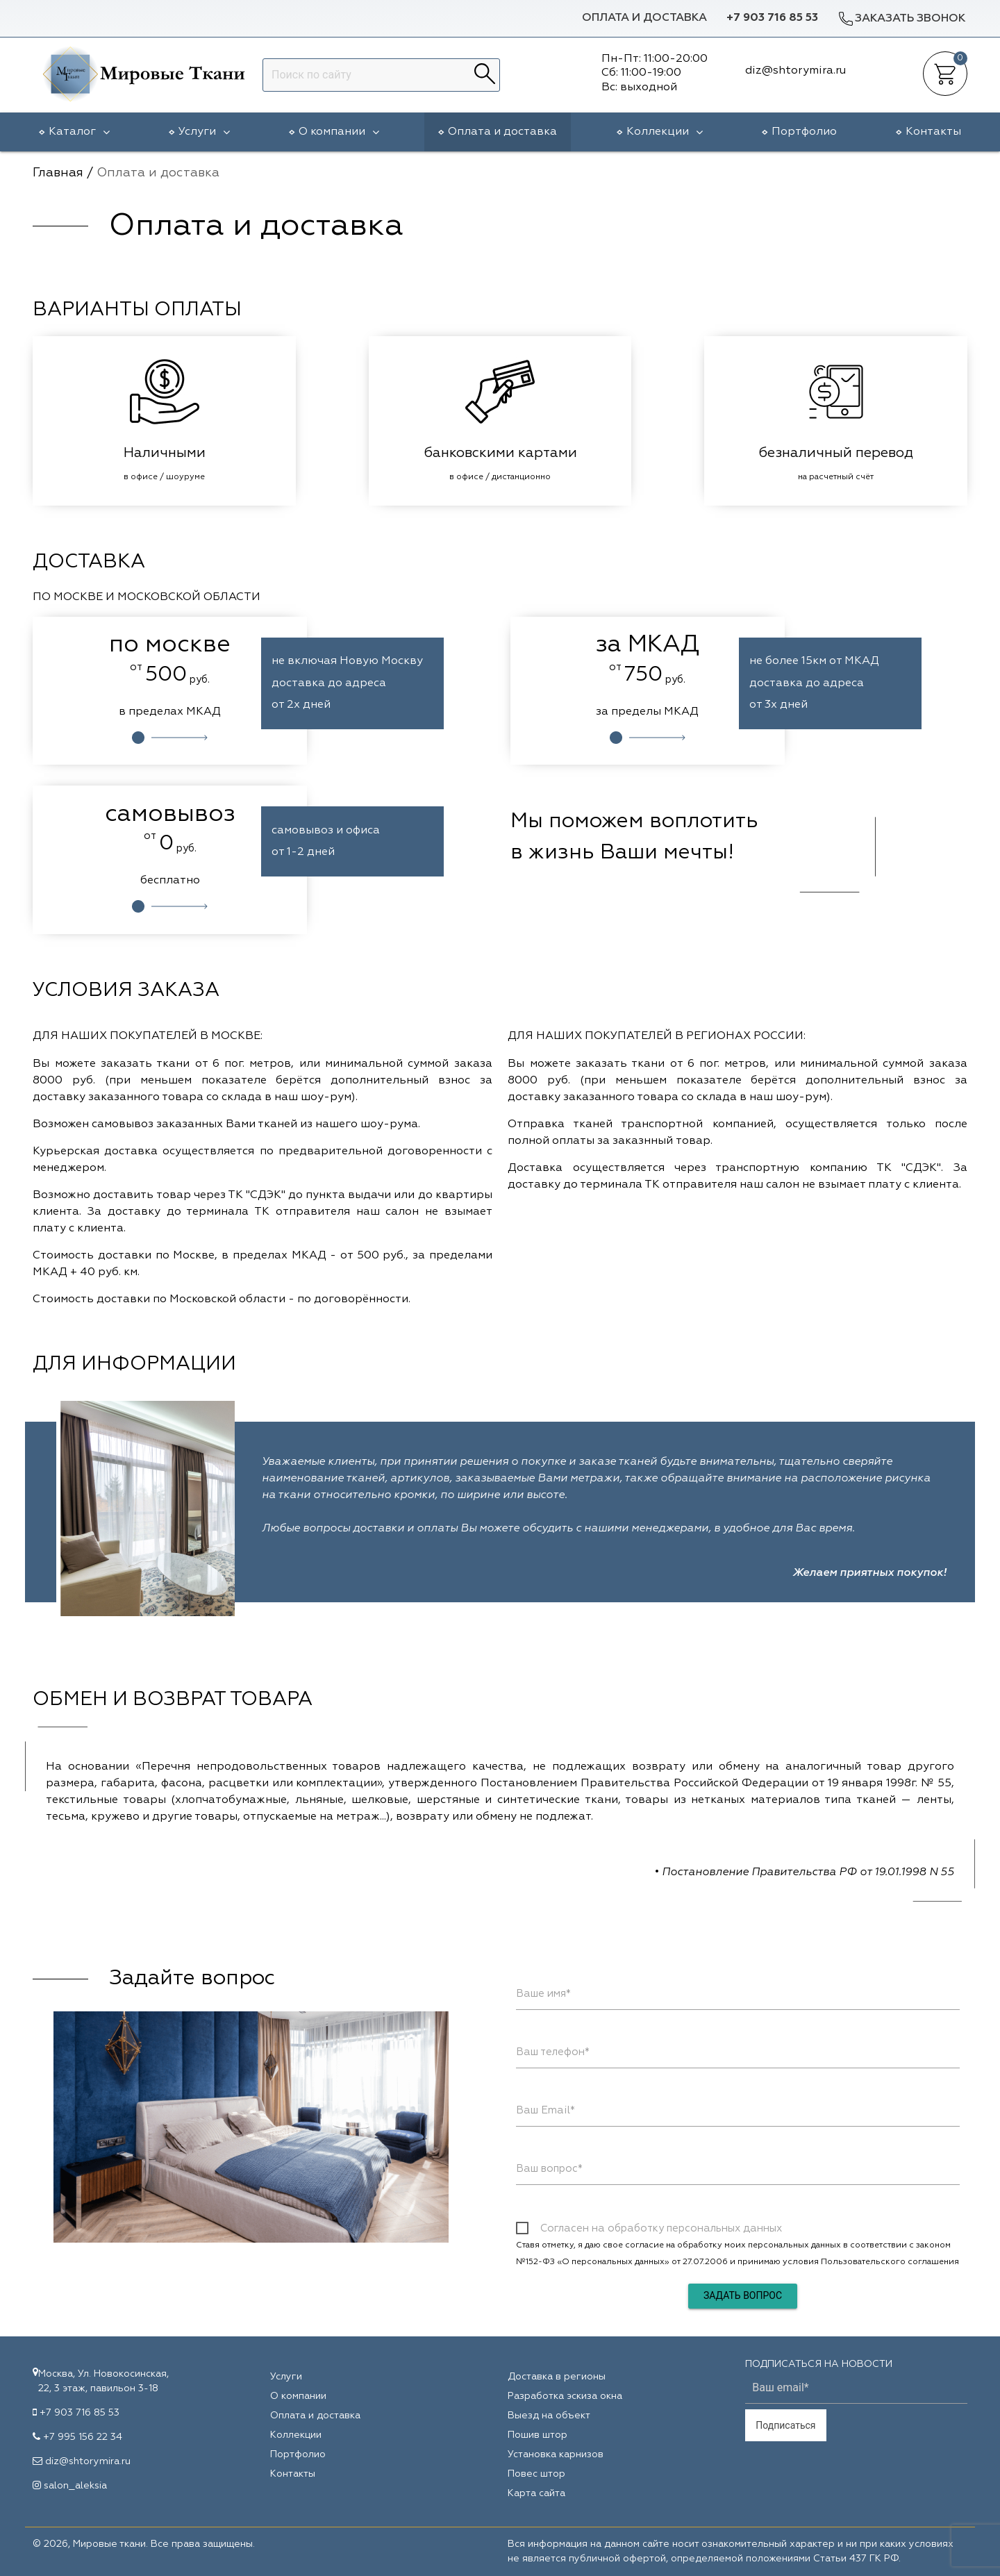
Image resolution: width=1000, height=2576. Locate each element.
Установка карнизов (555, 2454)
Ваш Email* (545, 2110)
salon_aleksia (75, 2486)
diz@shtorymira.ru (88, 2461)
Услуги (204, 132)
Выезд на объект (549, 2415)
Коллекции (664, 132)
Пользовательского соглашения (890, 2262)
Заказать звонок (901, 18)
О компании (339, 132)
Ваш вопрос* (549, 2168)
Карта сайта (536, 2493)
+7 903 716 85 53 (772, 18)
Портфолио (804, 132)
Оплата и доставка (644, 18)
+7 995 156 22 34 (82, 2437)
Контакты (933, 132)
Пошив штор (537, 2435)
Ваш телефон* (553, 2052)
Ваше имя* (543, 1993)
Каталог (79, 132)
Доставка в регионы (557, 2377)
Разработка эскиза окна (565, 2396)
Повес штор (536, 2474)
